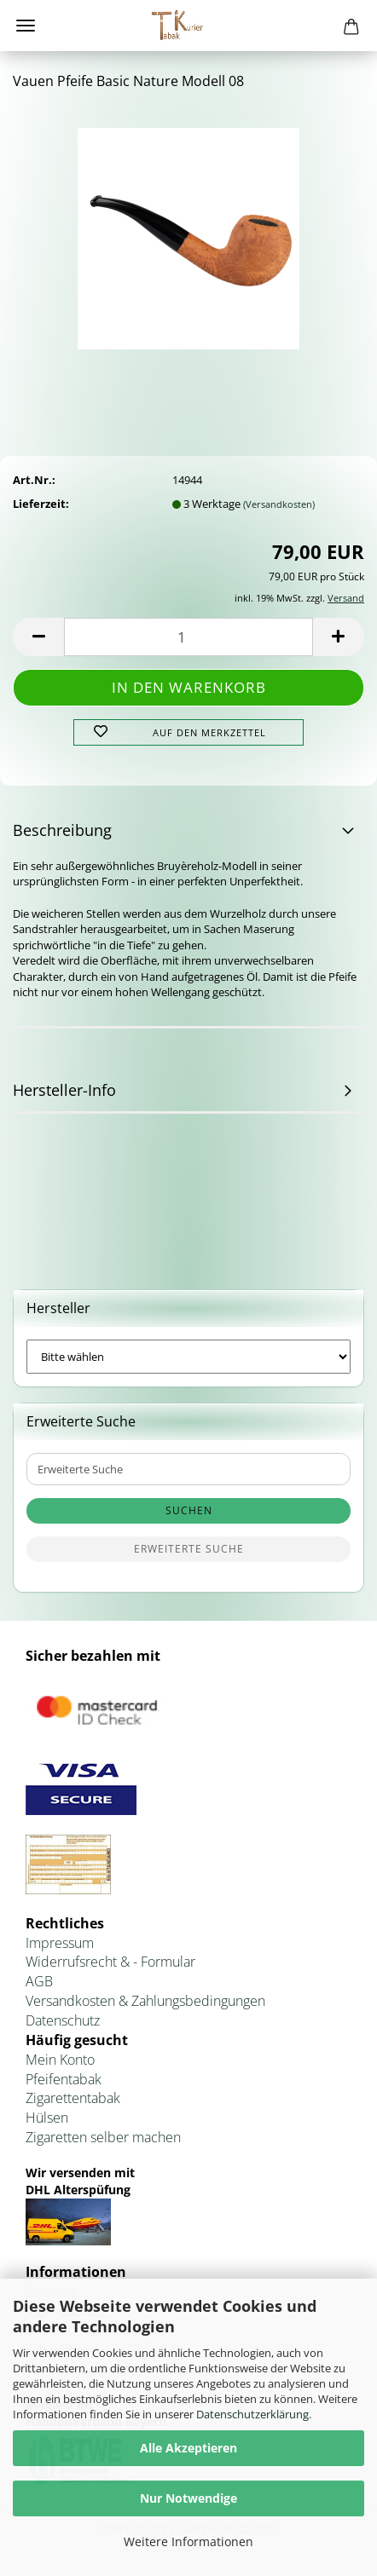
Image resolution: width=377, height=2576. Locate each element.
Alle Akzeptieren (188, 2448)
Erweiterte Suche (189, 1549)
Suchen (188, 1510)
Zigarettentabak (73, 2098)
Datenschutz (63, 2020)
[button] (38, 637)
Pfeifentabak (64, 2079)
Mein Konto (60, 2059)
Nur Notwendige (188, 2498)
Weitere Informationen (188, 2541)
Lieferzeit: (41, 503)
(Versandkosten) (279, 504)
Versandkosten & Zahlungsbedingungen (145, 2000)
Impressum (60, 1942)
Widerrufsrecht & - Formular (110, 1961)
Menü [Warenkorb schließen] (25, 25)
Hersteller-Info (64, 1090)
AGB (39, 1981)
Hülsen (47, 2117)
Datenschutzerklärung (252, 2414)
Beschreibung (62, 830)
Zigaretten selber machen (103, 2137)
